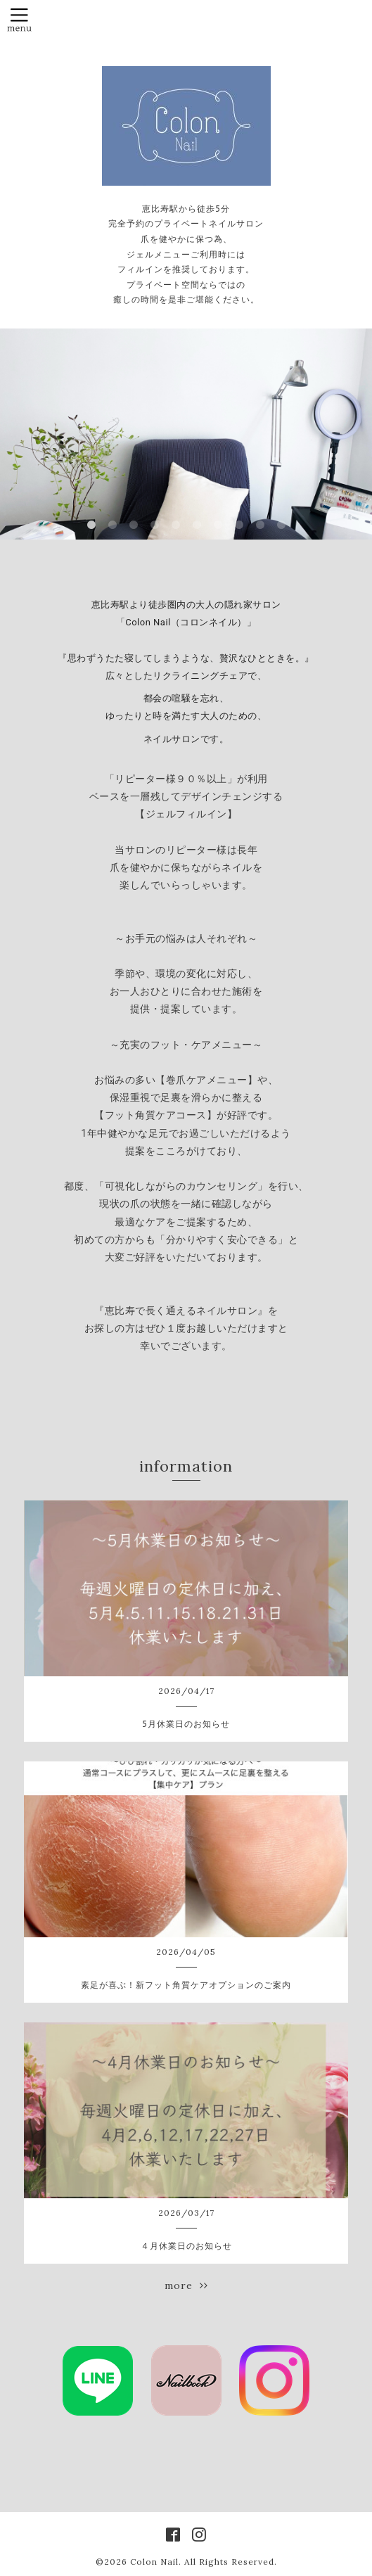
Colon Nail (154, 2561)
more (186, 2285)
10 (281, 525)
